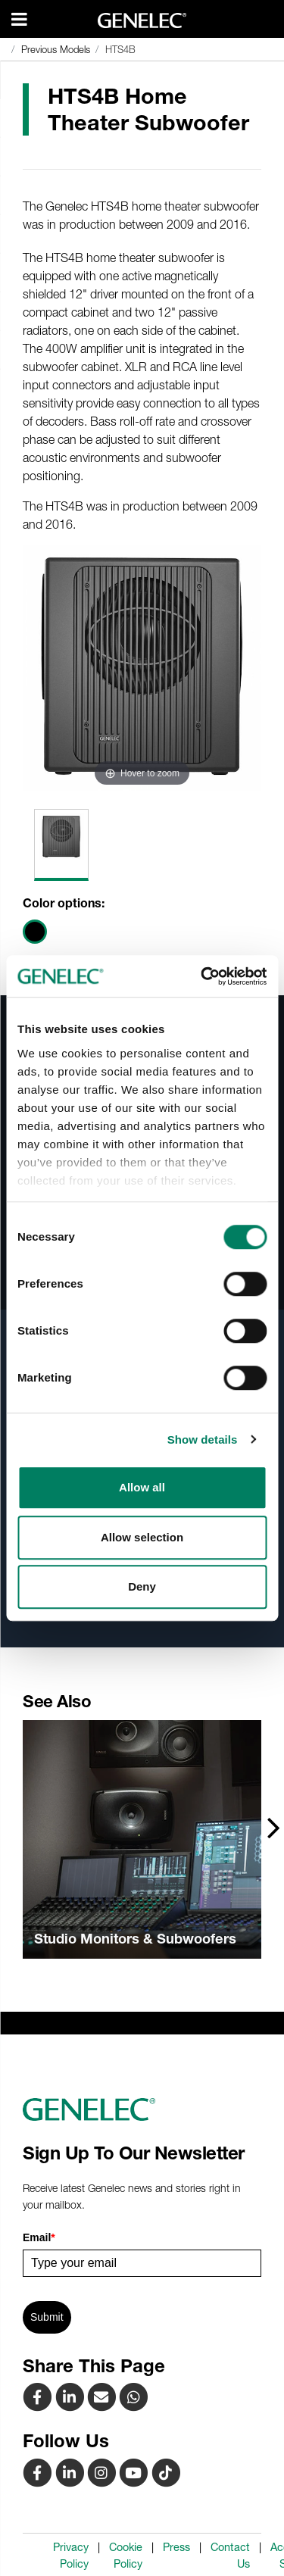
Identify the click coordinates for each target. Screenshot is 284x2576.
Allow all (142, 1487)
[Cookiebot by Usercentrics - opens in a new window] (202, 976)
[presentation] (273, 1827)
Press (176, 2547)
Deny (142, 1586)
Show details (202, 1439)
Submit (47, 2317)
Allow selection (142, 1537)
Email (39, 2237)
